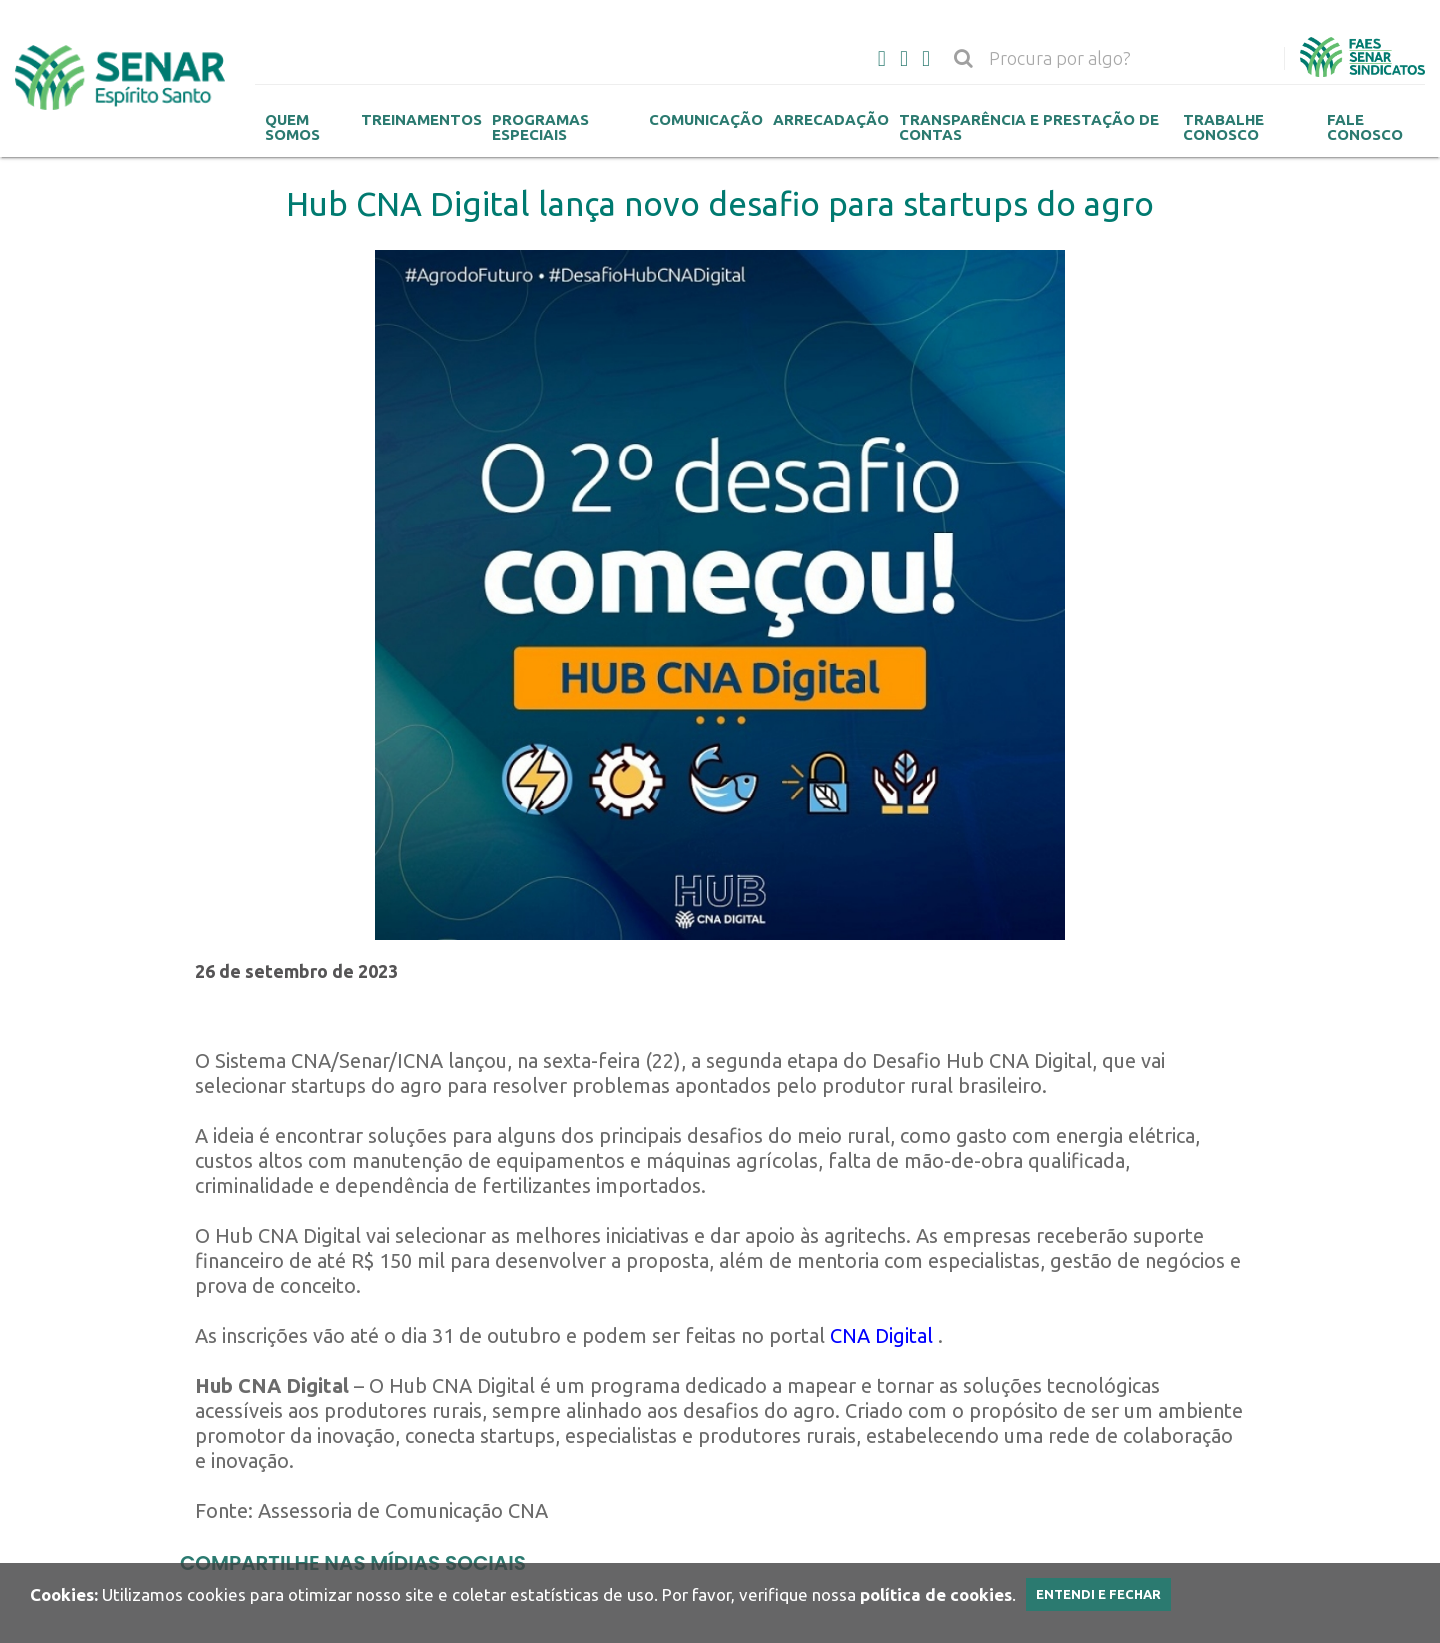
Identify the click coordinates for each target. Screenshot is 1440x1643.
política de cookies (936, 1594)
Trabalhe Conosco (1223, 127)
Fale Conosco (1365, 127)
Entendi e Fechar (1098, 1594)
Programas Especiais (540, 127)
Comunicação (706, 119)
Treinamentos (421, 119)
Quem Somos (292, 127)
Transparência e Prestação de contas (1029, 127)
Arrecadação (831, 119)
